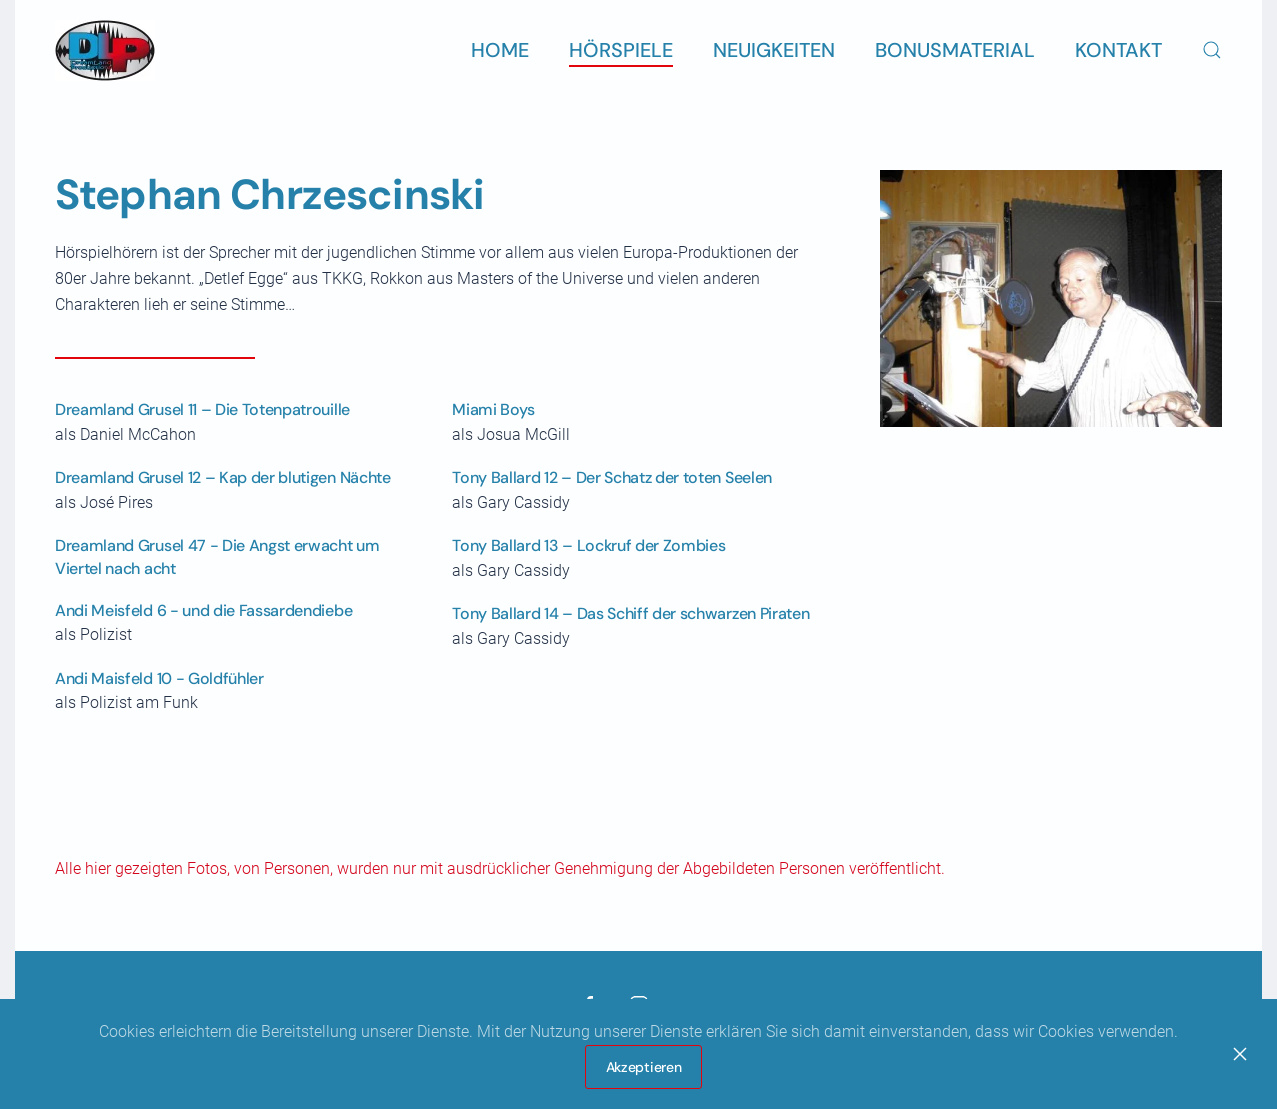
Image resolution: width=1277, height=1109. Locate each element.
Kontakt (1118, 50)
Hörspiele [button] (621, 50)
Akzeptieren (644, 1067)
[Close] (1240, 1054)
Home (500, 50)
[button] (1212, 50)
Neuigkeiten (774, 50)
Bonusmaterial (955, 50)
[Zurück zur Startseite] (105, 50)
